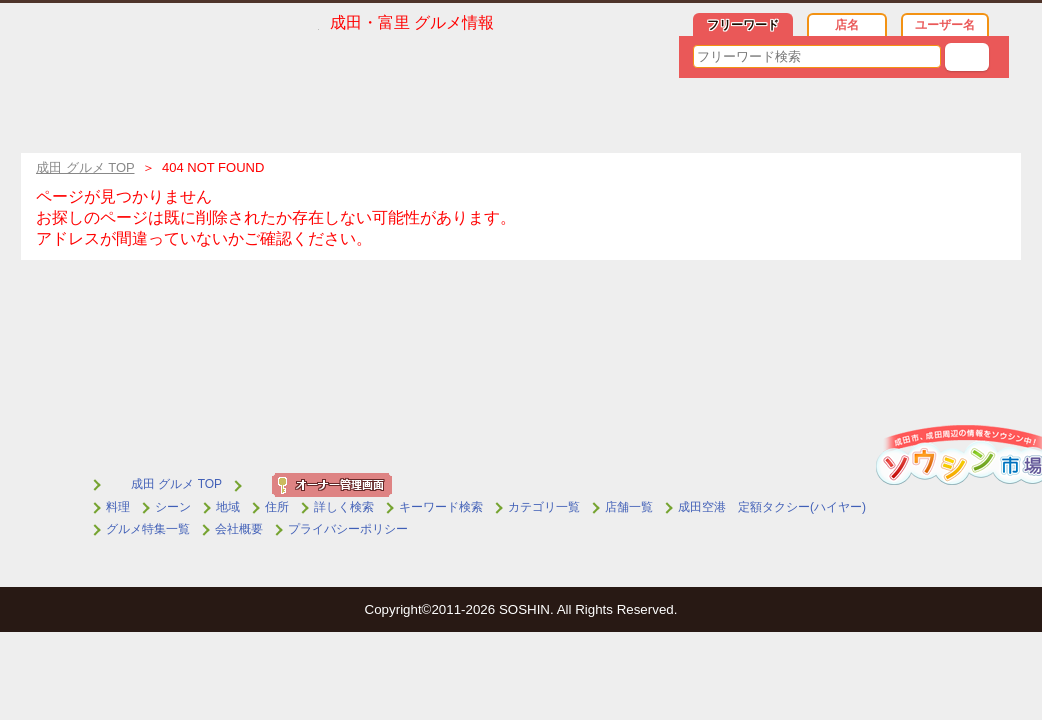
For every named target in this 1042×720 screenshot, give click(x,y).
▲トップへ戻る (983, 368)
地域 (228, 507)
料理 (118, 507)
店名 (847, 25)
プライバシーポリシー (348, 529)
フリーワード (743, 25)
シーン (173, 507)
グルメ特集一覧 (148, 529)
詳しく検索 (344, 507)
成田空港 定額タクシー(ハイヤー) (772, 507)
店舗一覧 (629, 507)
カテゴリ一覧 (544, 507)
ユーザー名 (945, 25)
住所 (277, 507)
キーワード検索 (441, 507)
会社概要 (239, 529)
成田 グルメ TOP (176, 484)
